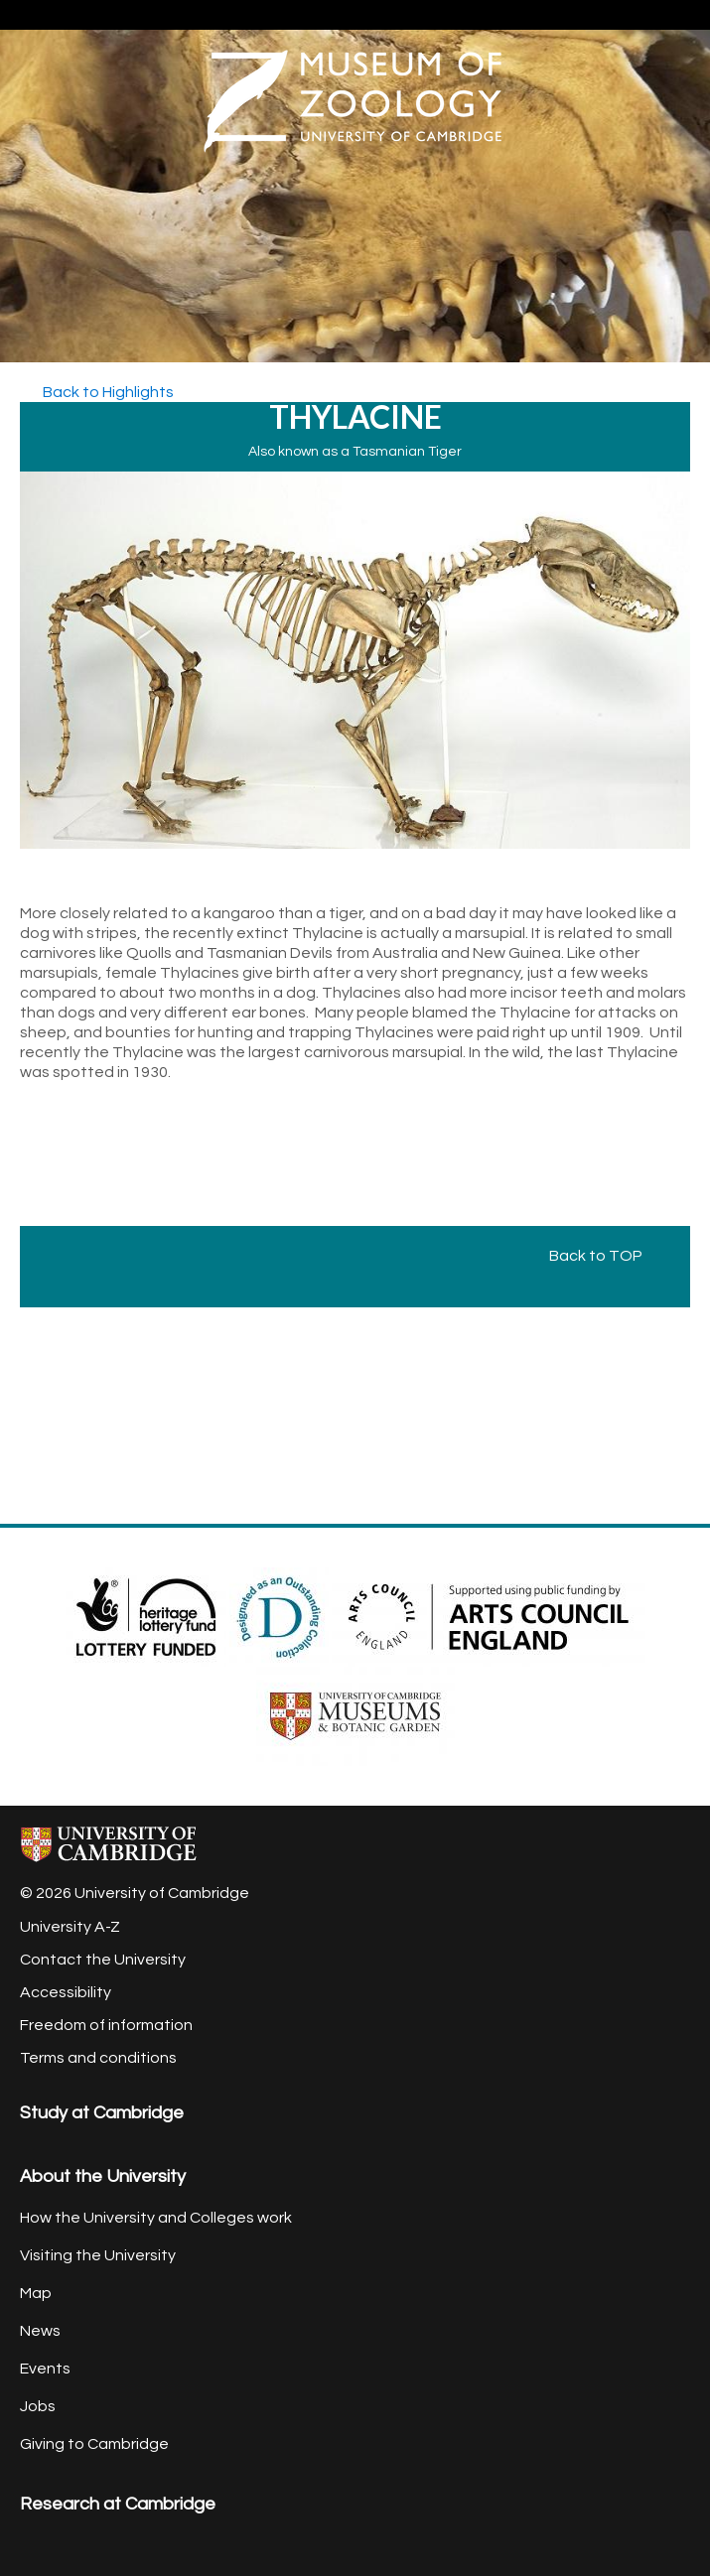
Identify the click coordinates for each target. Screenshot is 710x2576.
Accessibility (65, 1992)
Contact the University (103, 1959)
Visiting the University (98, 2255)
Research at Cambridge (117, 2504)
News (40, 2331)
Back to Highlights (107, 392)
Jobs (38, 2406)
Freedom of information (106, 2025)
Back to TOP (604, 1256)
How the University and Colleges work (156, 2218)
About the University (103, 2176)
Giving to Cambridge (94, 2444)
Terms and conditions (98, 2058)
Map (36, 2293)
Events (45, 2368)
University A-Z (70, 1927)
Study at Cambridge (102, 2112)
